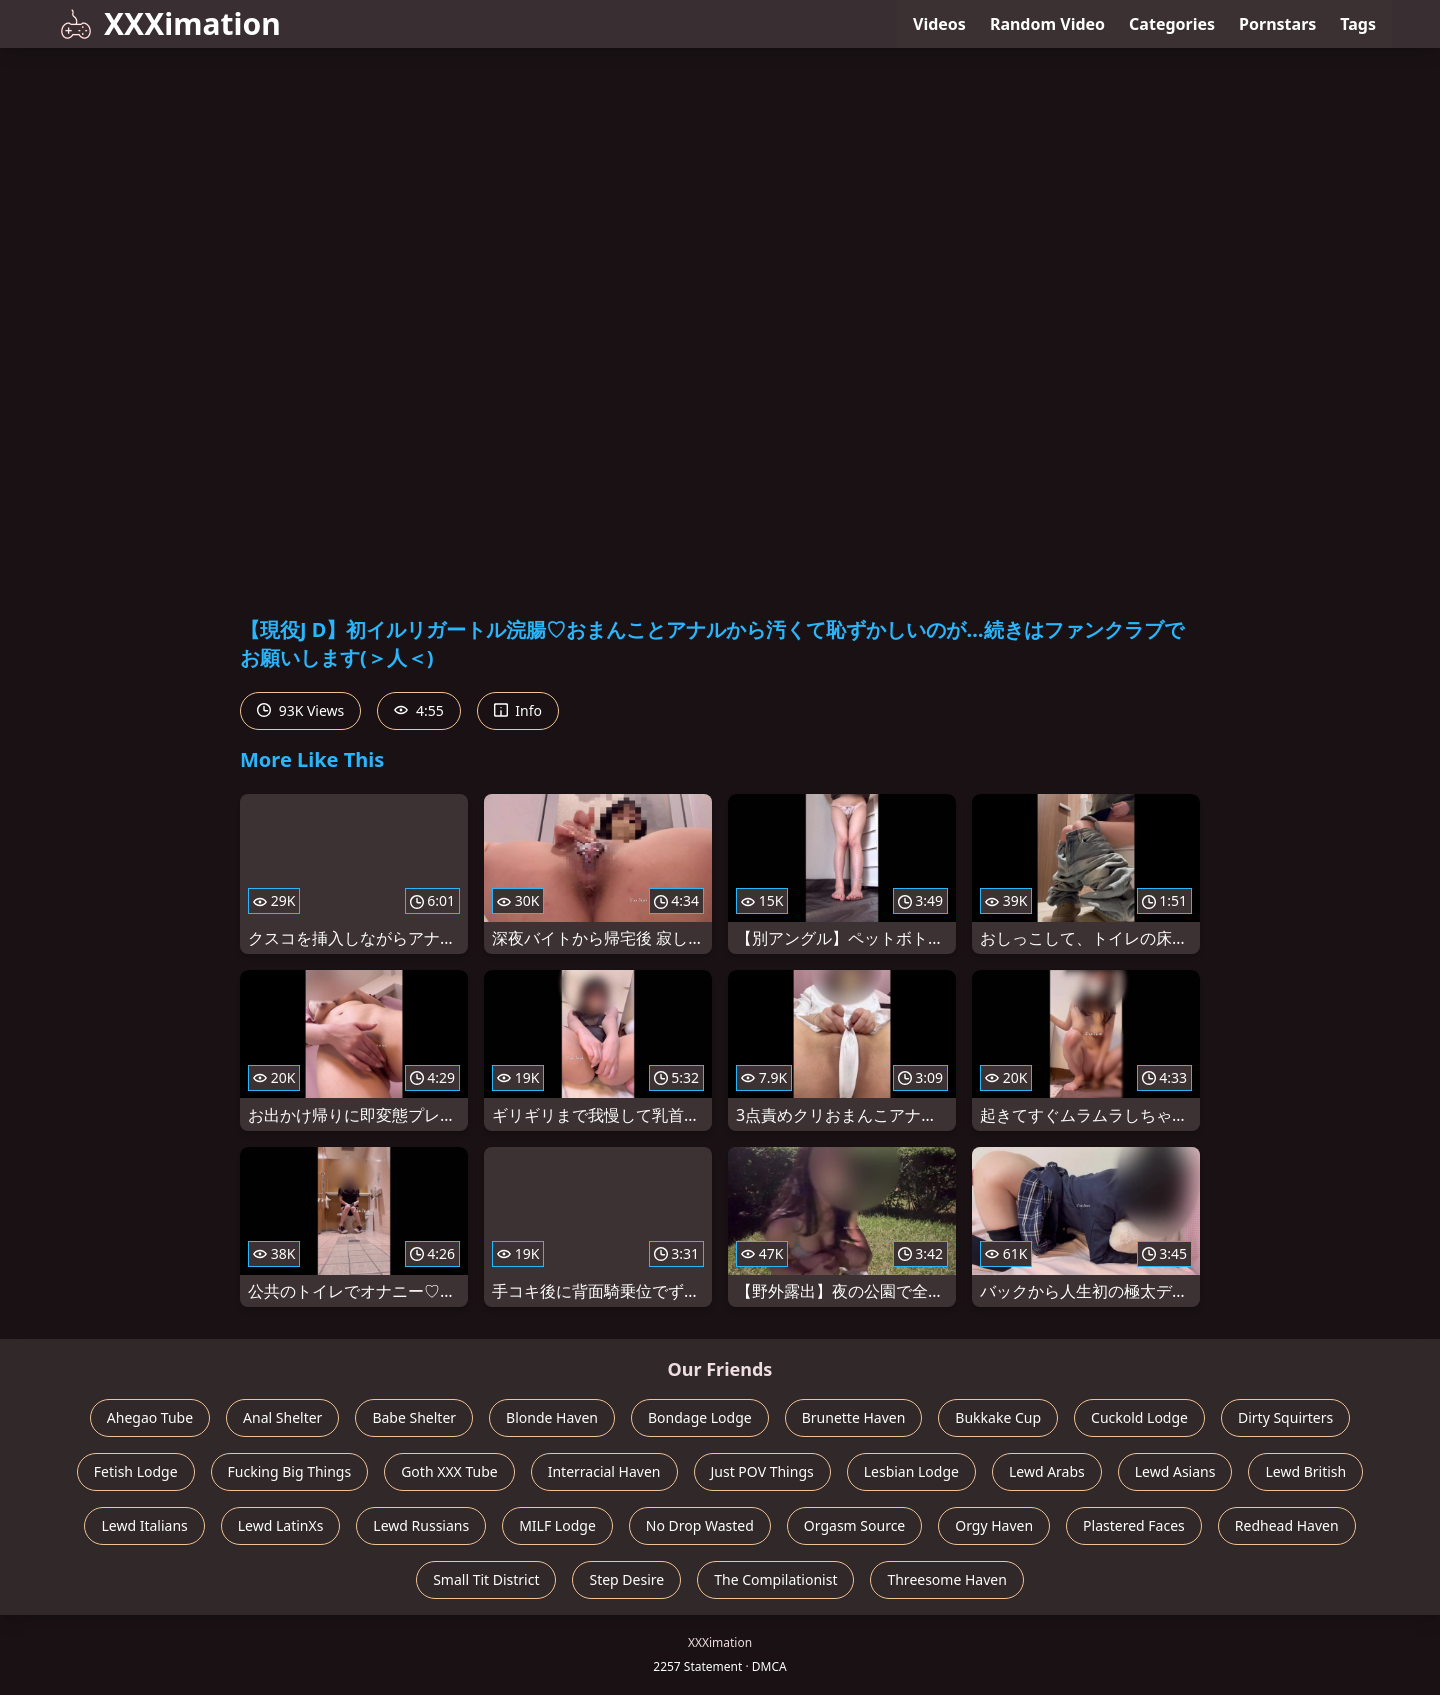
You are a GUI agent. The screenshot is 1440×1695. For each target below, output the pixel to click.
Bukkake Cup (998, 1417)
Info (518, 710)
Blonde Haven (552, 1417)
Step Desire (626, 1579)
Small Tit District (486, 1579)
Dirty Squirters (1285, 1417)
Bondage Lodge (700, 1417)
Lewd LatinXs (281, 1525)
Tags (1358, 24)
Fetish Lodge (136, 1471)
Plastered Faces (1134, 1525)
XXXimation (170, 23)
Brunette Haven (854, 1417)
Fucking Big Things (290, 1471)
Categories (1172, 24)
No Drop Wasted (700, 1525)
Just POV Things (762, 1471)
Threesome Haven (946, 1579)
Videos (939, 24)
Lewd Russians (421, 1525)
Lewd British (1305, 1471)
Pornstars (1277, 24)
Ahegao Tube (150, 1417)
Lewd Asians (1175, 1471)
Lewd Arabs (1047, 1471)
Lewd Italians (144, 1525)
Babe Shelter (414, 1417)
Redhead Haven (1287, 1525)
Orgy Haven (994, 1525)
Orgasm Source (854, 1525)
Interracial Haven (604, 1471)
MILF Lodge (557, 1525)
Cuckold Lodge (1139, 1417)
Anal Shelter (282, 1417)
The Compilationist (775, 1579)
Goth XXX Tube (449, 1471)
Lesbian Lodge (911, 1471)
